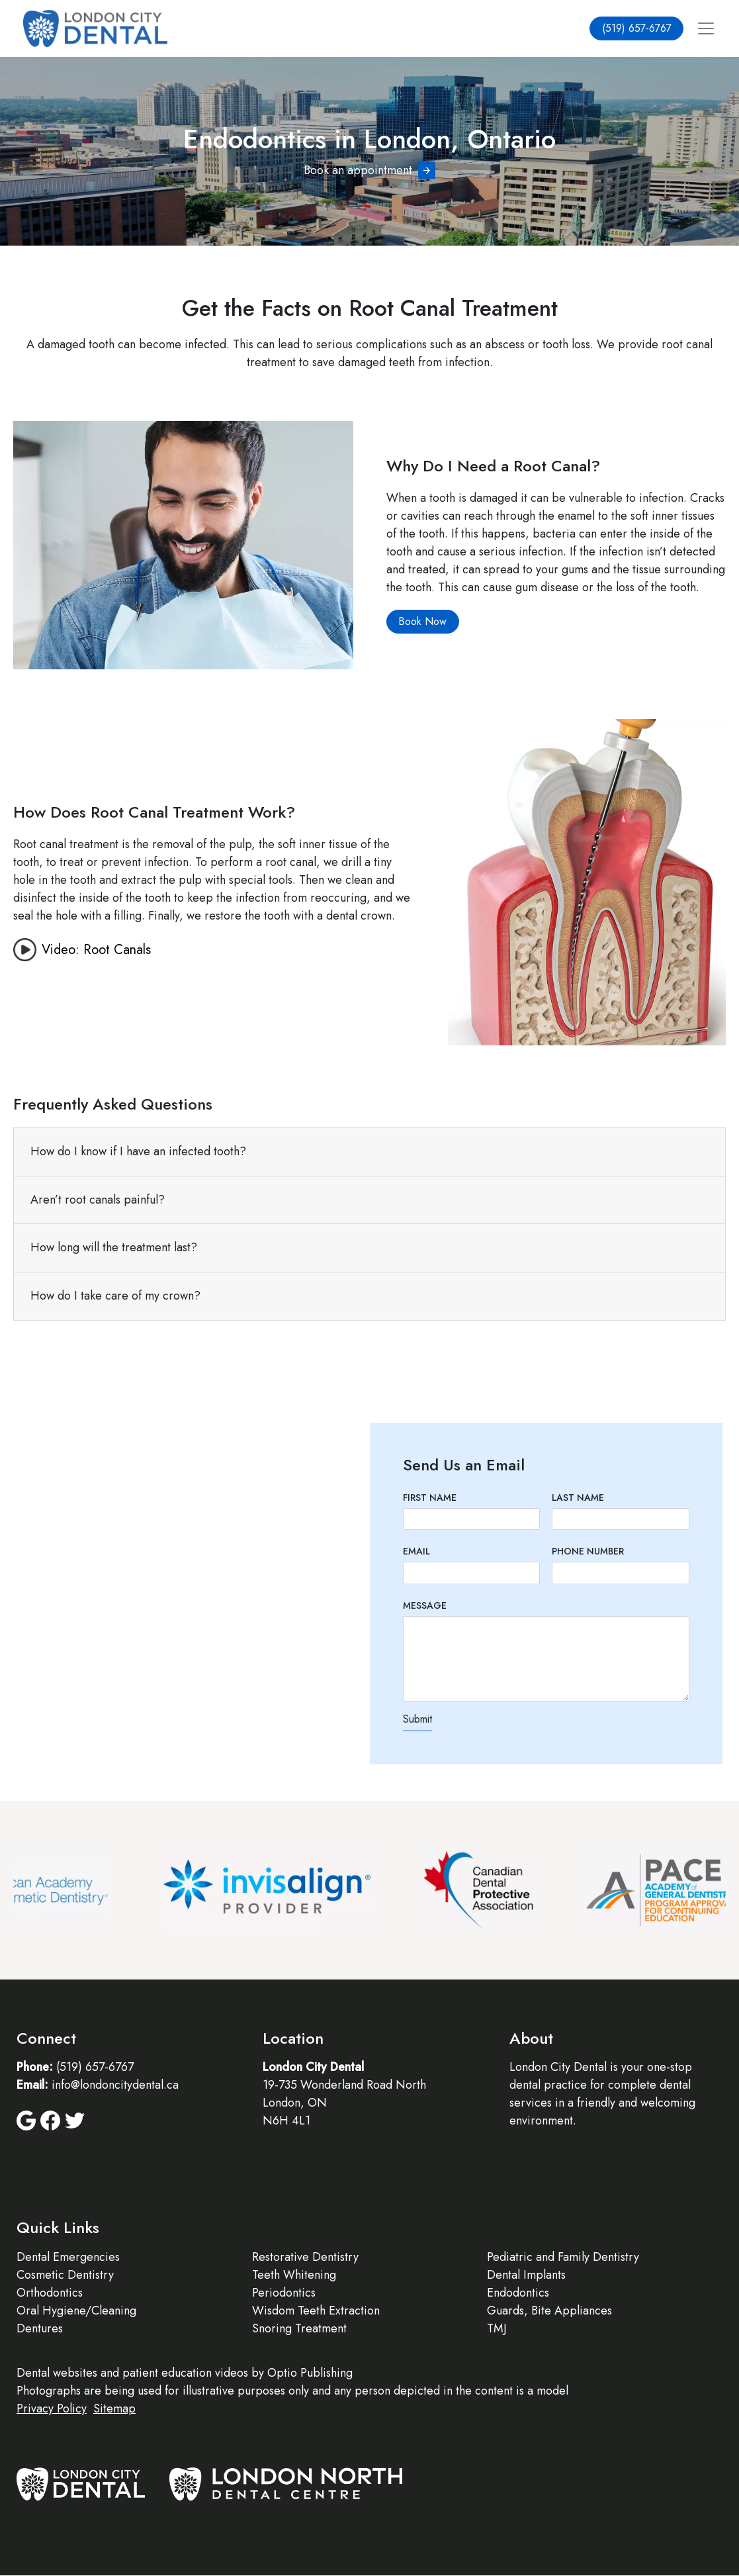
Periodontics (284, 2292)
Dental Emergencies (68, 2257)
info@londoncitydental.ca (115, 2084)
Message (425, 1605)
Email (416, 1551)
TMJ (497, 2328)
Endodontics (518, 2292)
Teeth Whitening (294, 2274)
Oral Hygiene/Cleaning (76, 2310)
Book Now (422, 621)
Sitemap (114, 2408)
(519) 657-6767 (637, 28)
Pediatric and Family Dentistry (563, 2257)
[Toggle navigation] (706, 28)
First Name (429, 1497)
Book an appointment (358, 170)
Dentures (40, 2328)
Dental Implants (526, 2274)
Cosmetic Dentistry (65, 2274)
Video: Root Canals (96, 949)
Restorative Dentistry (305, 2257)
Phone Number (588, 1551)
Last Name (578, 1497)
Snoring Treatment (299, 2328)
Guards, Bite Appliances (549, 2310)
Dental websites (57, 2372)
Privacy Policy (52, 2408)
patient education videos (185, 2372)
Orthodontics (50, 2292)
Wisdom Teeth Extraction (316, 2310)
